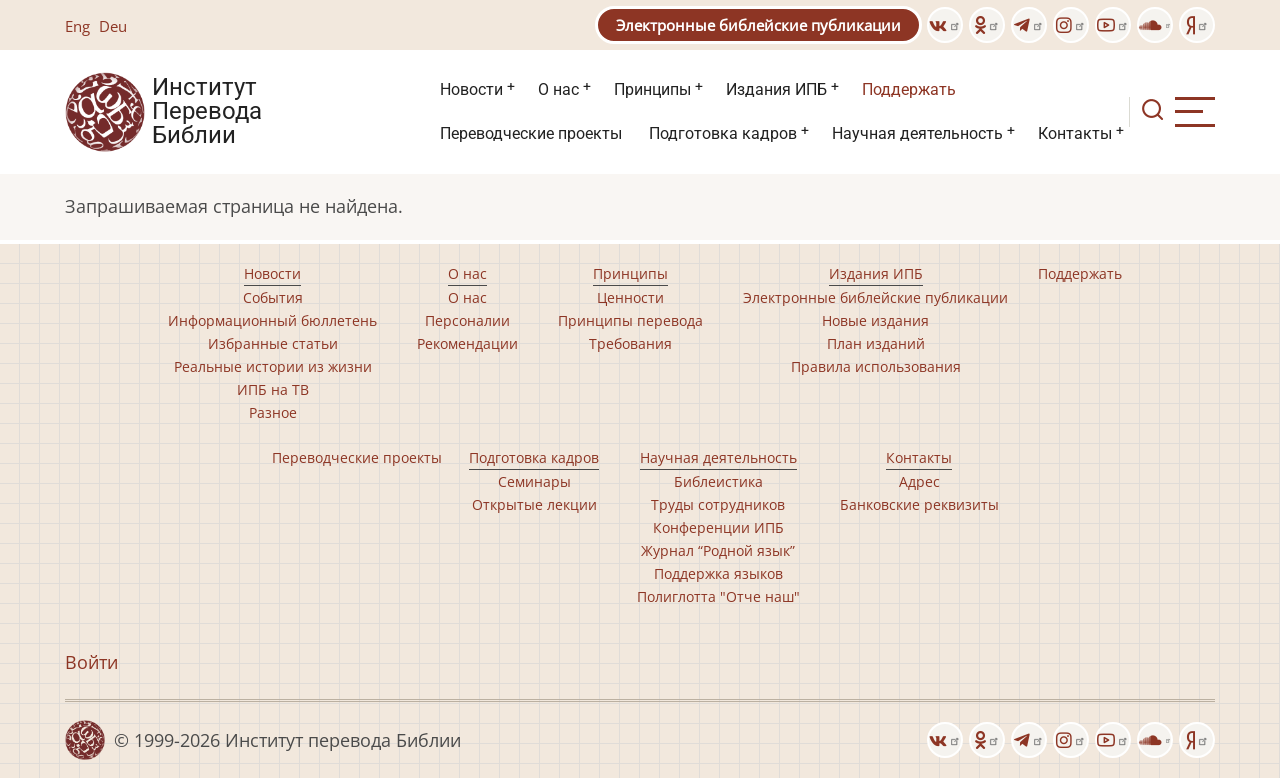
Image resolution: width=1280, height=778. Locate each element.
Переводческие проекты (531, 133)
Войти (91, 662)
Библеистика (718, 481)
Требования (630, 343)
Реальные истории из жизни (273, 366)
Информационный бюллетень (272, 320)
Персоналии (467, 320)
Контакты (1075, 133)
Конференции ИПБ (718, 527)
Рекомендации (467, 343)
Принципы (652, 89)
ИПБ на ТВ (273, 389)
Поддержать (909, 89)
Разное (273, 412)
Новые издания (875, 320)
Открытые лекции (534, 504)
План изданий (876, 343)
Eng (77, 26)
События (273, 297)
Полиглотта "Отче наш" (718, 596)
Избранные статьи (273, 343)
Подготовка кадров (723, 133)
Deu (113, 26)
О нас (558, 89)
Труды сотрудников (718, 504)
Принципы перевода (630, 320)
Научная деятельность (917, 133)
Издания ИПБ (776, 89)
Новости (471, 89)
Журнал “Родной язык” (718, 550)
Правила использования (876, 366)
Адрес (919, 481)
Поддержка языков (718, 573)
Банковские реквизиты (919, 504)
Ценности (630, 297)
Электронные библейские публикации (758, 25)
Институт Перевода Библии (207, 112)
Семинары (534, 481)
